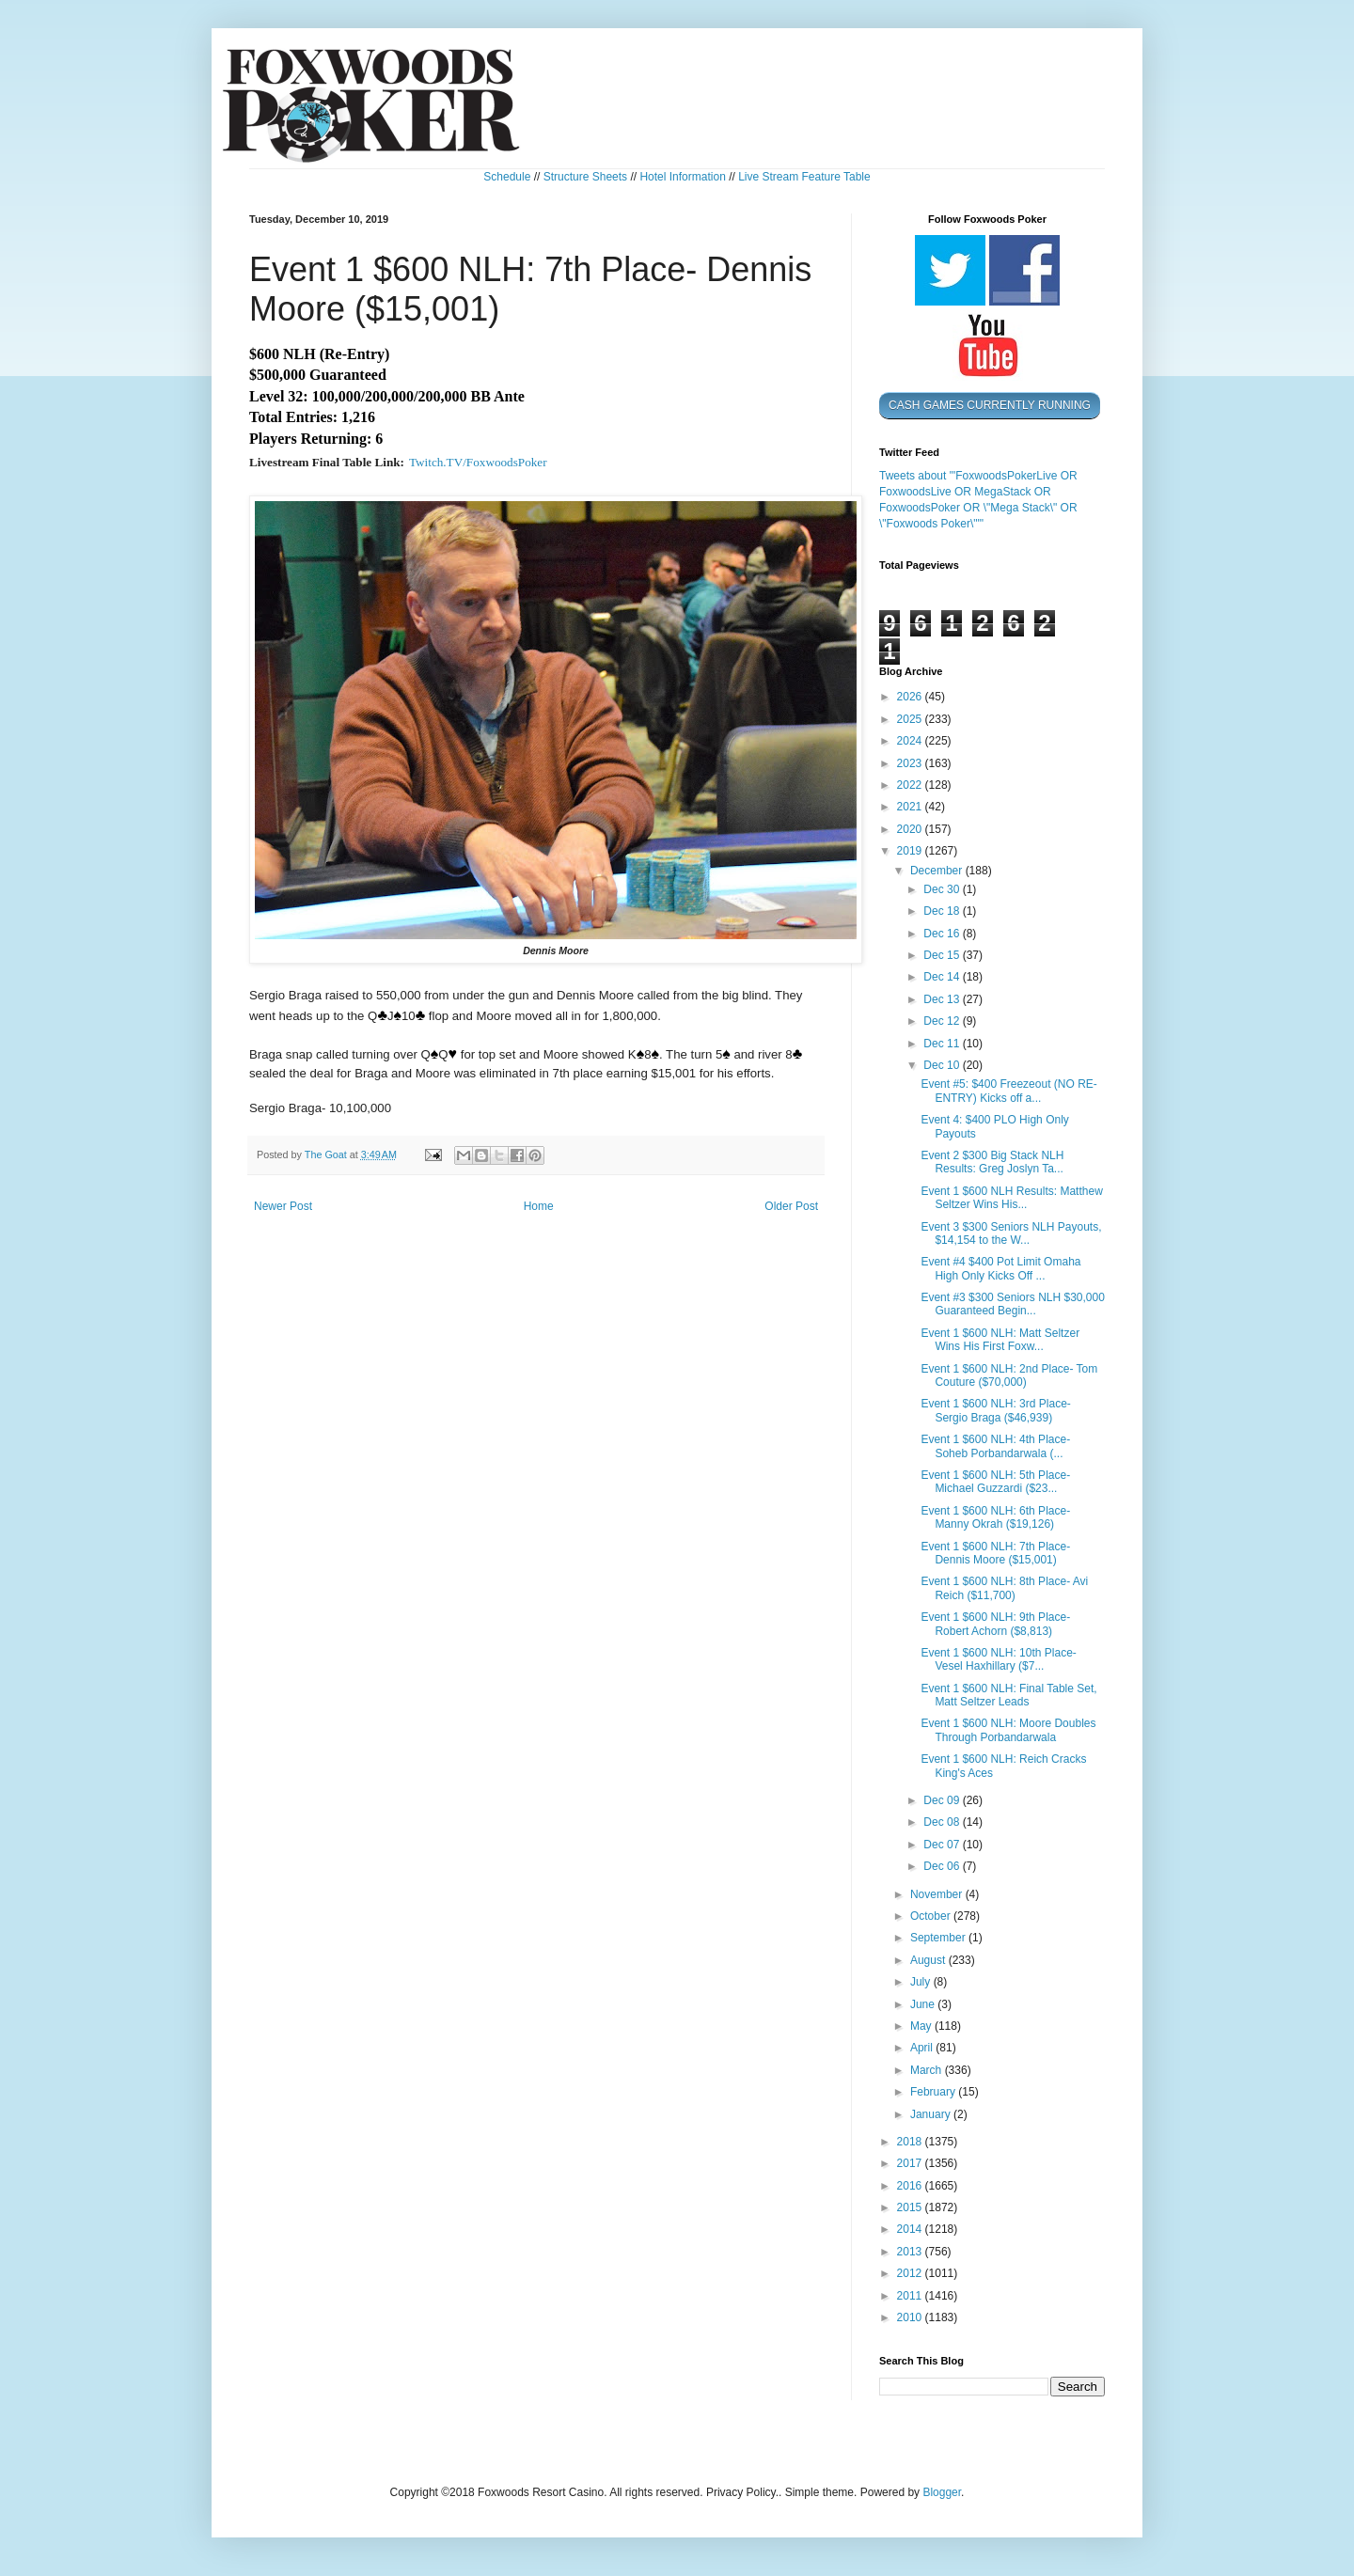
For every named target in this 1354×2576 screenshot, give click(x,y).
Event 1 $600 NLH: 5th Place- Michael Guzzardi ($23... (995, 1482)
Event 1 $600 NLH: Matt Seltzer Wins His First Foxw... (1000, 1340)
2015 (911, 2207)
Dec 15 (942, 955)
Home (539, 1206)
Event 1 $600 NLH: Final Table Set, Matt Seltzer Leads (1008, 1695)
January (931, 2114)
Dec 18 (942, 911)
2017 (911, 2163)
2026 (911, 696)
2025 (911, 719)
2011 (911, 2295)
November (938, 1894)
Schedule (506, 176)
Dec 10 (942, 1065)
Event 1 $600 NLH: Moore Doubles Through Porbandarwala (1008, 1730)
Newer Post (283, 1206)
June (923, 2004)
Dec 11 (942, 1043)
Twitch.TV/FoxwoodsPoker (478, 462)
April (923, 2047)
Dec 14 (942, 976)
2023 (911, 763)
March (927, 2070)
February (934, 2091)
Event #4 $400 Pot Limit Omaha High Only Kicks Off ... (1000, 1268)
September (939, 1937)
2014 (911, 2229)
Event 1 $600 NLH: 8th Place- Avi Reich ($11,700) (1004, 1588)
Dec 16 (942, 933)
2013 (911, 2251)
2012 (911, 2273)
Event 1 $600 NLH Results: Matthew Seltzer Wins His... (1011, 1198)
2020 (911, 829)
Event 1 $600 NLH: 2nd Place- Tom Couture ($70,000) (1009, 1375)
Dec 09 (942, 1800)
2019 (911, 850)
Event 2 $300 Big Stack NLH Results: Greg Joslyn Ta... (992, 1162)
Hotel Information (682, 176)
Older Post (791, 1206)
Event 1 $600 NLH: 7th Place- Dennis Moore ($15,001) (995, 1553)
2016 (911, 2185)
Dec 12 (942, 1021)
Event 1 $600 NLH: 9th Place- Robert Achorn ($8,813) (995, 1623)
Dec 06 (942, 1866)
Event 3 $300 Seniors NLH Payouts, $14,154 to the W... (1011, 1233)
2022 (911, 785)
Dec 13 (942, 999)
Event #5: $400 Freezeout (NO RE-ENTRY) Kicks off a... (1008, 1090)
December (938, 870)
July (922, 1981)
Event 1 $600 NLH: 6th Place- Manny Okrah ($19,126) (995, 1517)
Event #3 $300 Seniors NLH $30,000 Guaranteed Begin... (1012, 1304)
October (931, 1916)
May (922, 2026)
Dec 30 (942, 889)
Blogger (941, 2492)
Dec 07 (942, 1844)
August (929, 1960)
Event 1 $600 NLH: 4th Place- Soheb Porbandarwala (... (995, 1446)
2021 (911, 806)
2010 (911, 2317)
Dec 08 (942, 1822)
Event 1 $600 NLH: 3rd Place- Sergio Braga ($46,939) (995, 1410)
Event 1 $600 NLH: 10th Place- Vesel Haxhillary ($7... (998, 1659)
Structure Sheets (585, 176)
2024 (911, 740)
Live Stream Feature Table (804, 176)
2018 (911, 2141)
